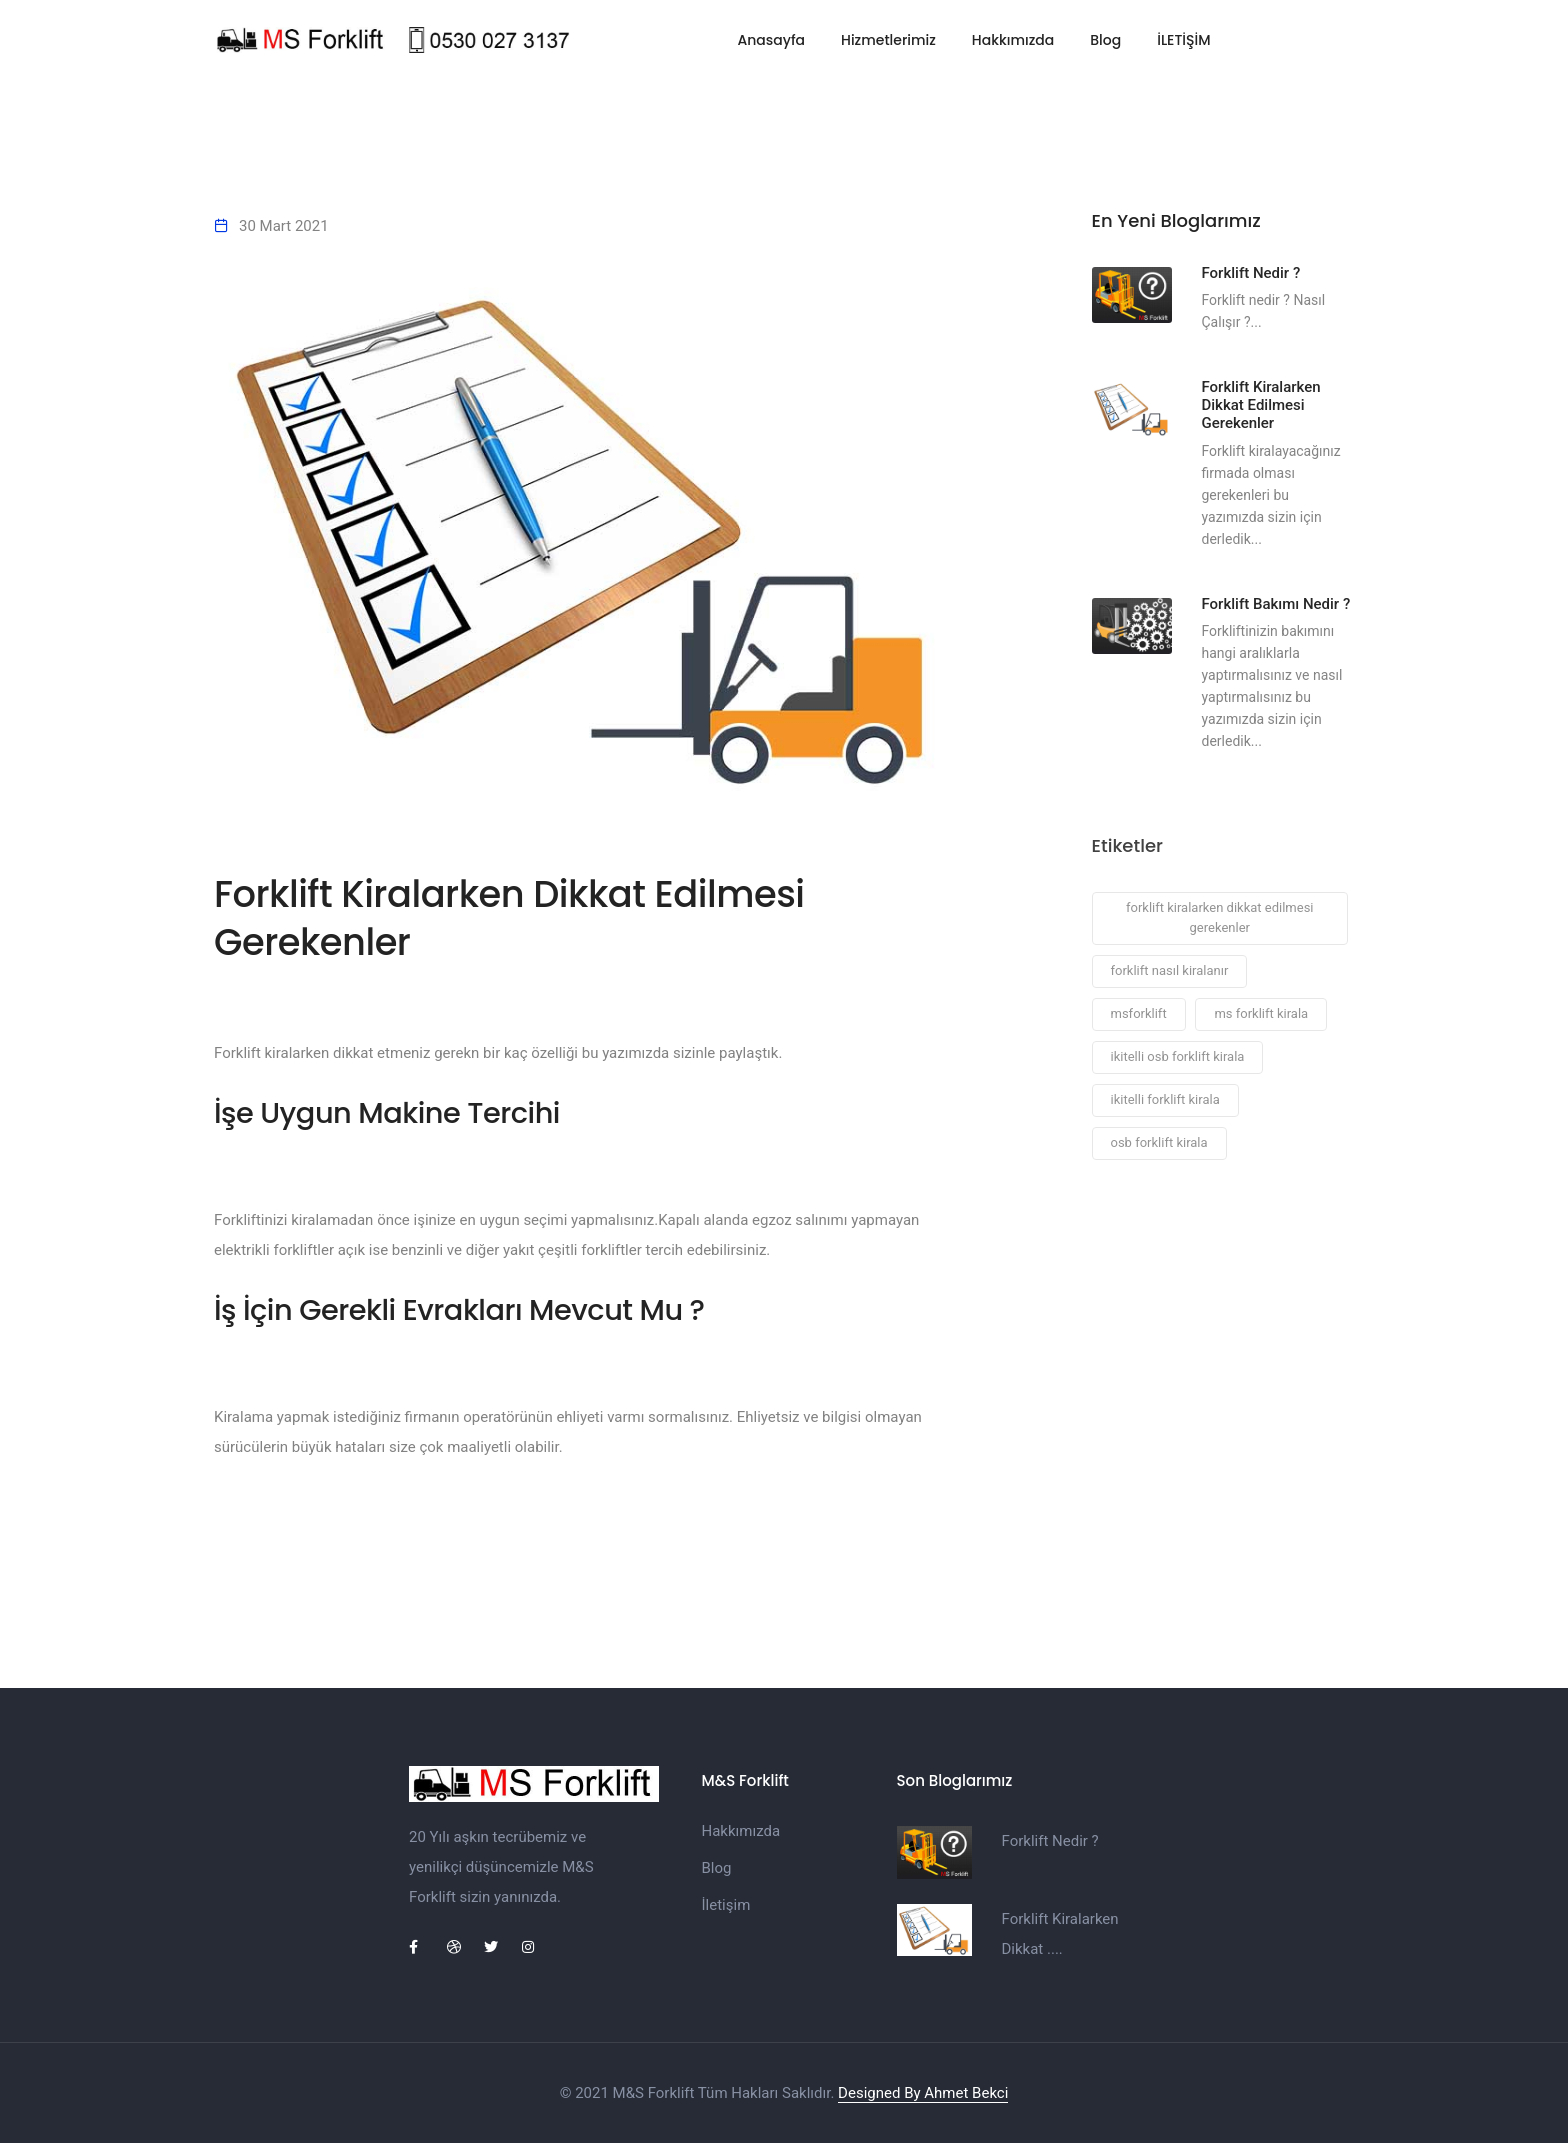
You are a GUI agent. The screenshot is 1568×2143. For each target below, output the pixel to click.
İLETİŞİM (1183, 40)
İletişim (726, 1905)
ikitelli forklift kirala (1165, 1100)
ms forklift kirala (1261, 1014)
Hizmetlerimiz (888, 40)
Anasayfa (771, 40)
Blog (1105, 40)
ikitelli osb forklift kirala (1178, 1057)
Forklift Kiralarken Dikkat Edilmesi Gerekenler (1261, 406)
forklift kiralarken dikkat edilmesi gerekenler (1220, 918)
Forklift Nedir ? (1251, 273)
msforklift (1139, 1014)
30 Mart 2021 (284, 226)
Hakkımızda (1013, 40)
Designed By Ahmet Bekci (923, 2093)
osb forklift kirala (1159, 1143)
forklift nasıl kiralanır (1170, 971)
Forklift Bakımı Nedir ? (1276, 604)
